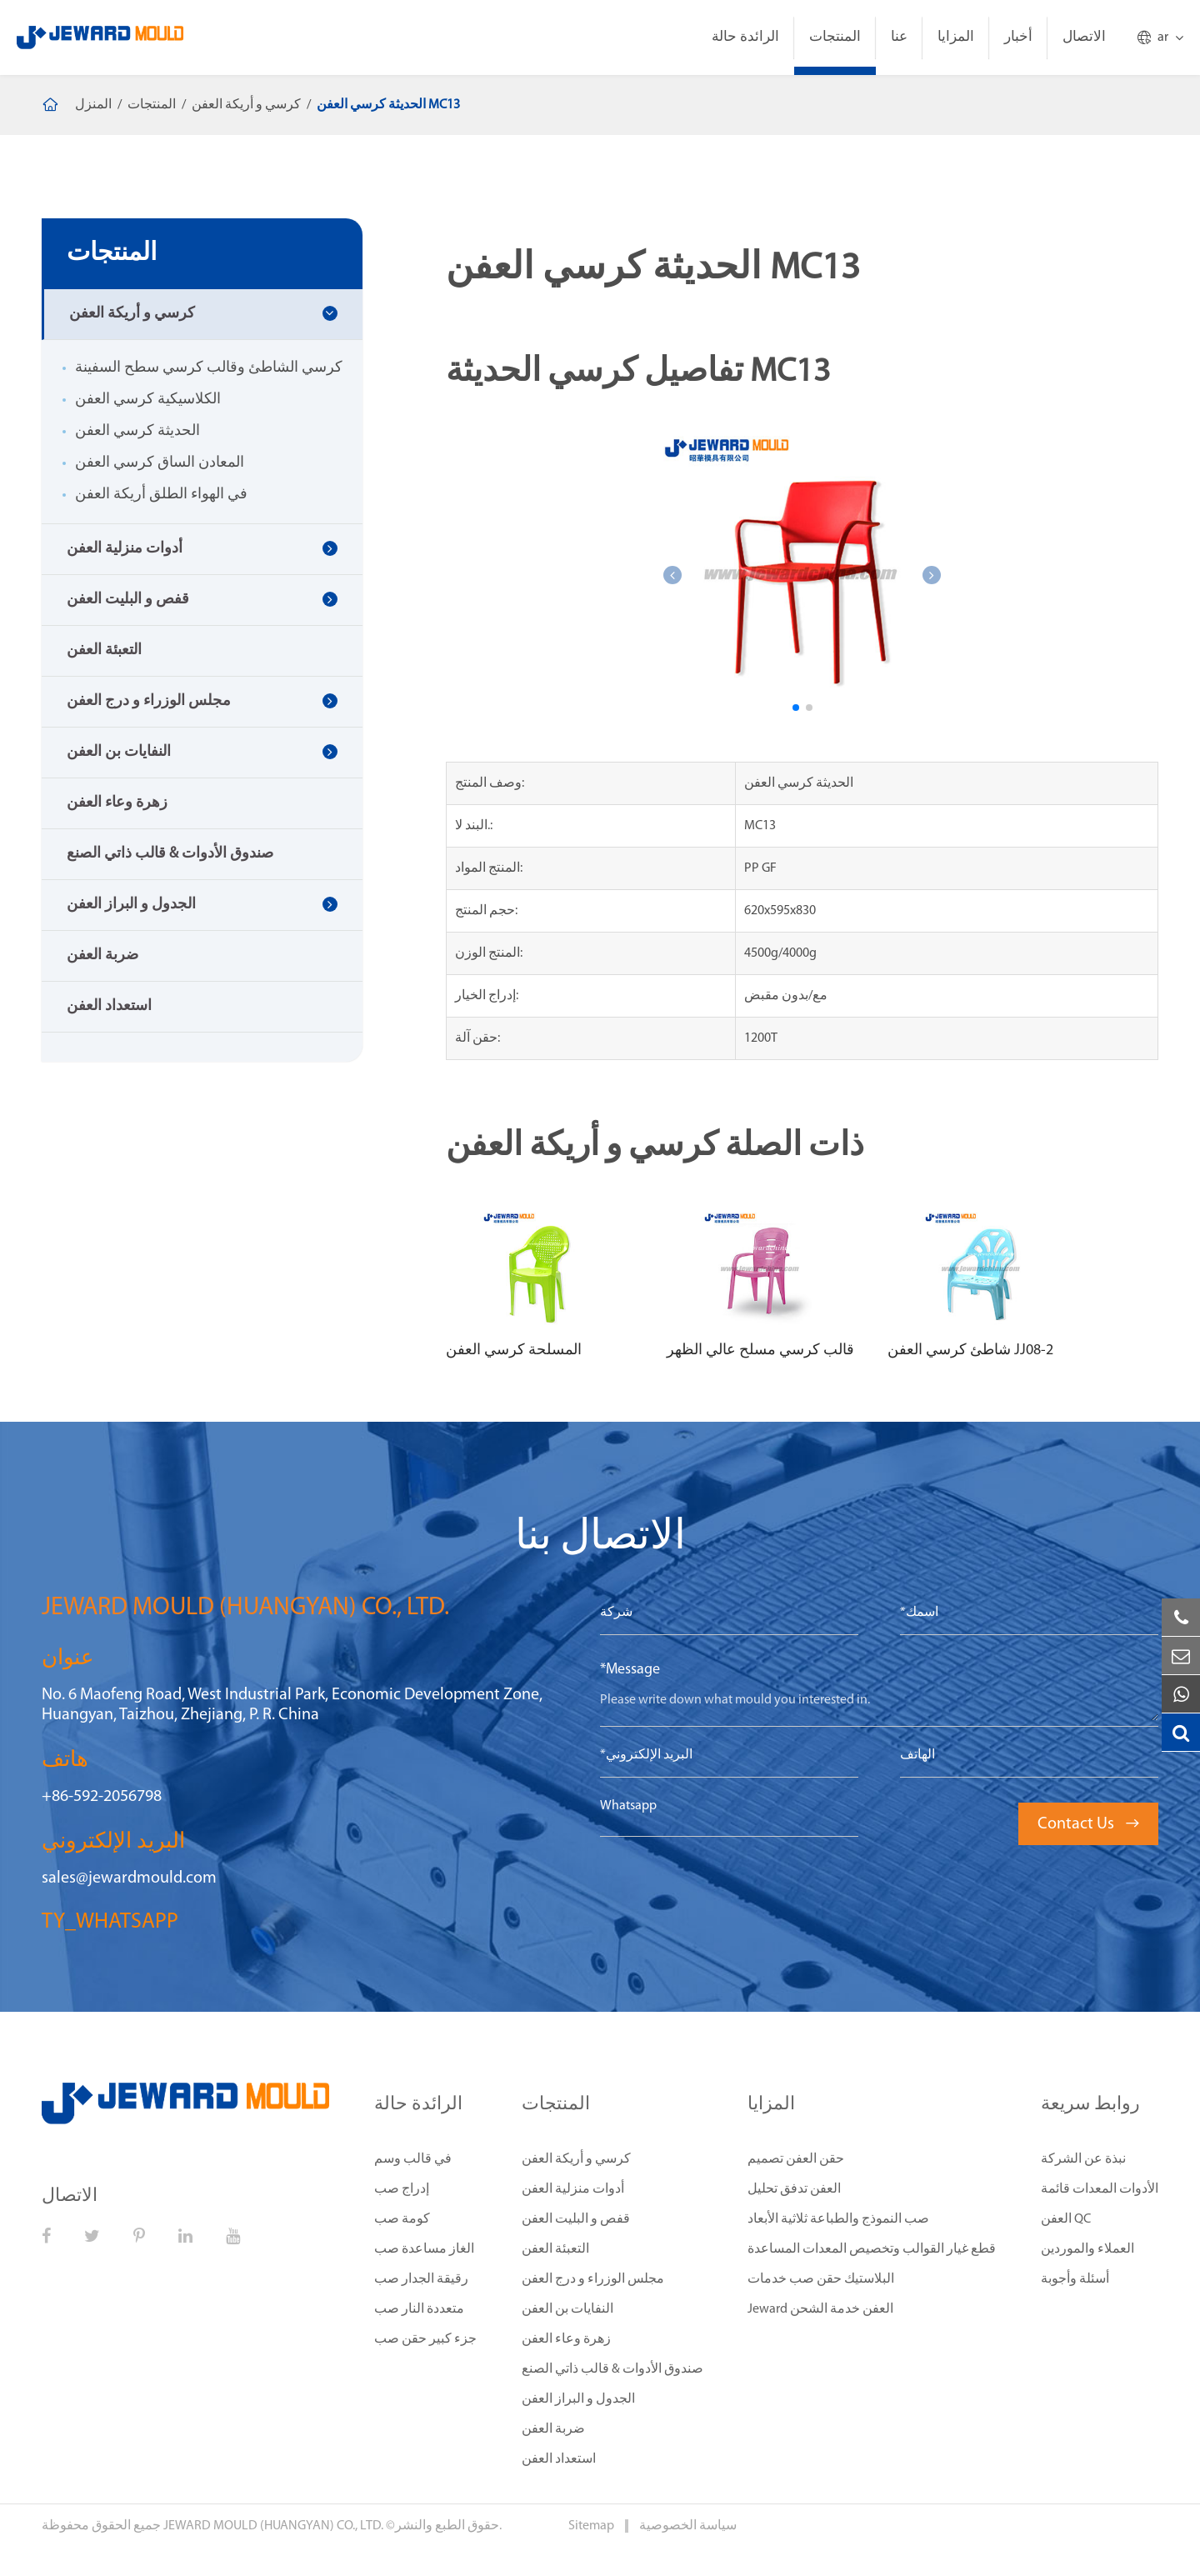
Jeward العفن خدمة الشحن (820, 2309)
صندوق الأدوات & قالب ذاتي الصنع (170, 854)
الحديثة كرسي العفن (137, 431)
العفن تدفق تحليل (794, 2189)
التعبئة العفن (104, 650)
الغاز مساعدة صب (424, 2249)
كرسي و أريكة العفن (246, 105)
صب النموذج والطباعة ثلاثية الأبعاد (838, 2219)
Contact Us (1088, 1824)
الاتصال (1084, 37)
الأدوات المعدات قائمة (1099, 2189)
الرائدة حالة (745, 37)
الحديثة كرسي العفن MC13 (388, 105)
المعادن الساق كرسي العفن (159, 463)
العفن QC (1066, 2219)
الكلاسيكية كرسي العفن (148, 400)
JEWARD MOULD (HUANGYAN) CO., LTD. (273, 2526)
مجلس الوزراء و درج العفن (149, 701)
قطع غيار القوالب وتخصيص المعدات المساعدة (872, 2249)
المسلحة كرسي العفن (514, 1350)
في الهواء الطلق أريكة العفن (161, 495)
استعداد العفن (109, 1006)
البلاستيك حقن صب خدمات (821, 2279)
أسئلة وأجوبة (1075, 2279)
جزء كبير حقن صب (425, 2339)
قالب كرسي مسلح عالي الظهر (760, 1350)
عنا (899, 37)
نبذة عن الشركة (1083, 2159)
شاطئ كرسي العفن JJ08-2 (970, 1350)
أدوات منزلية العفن (124, 549)
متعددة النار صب (419, 2309)
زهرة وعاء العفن (117, 803)
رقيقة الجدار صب (421, 2279)
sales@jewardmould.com (129, 1878)
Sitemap (592, 2526)
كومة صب (402, 2219)
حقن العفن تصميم (796, 2159)
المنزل (93, 105)
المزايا (956, 37)
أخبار (1018, 37)
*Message (630, 1670)
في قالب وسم (413, 2159)
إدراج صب (401, 2189)
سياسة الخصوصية (688, 2526)
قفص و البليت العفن (128, 600)
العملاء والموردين (1087, 2249)
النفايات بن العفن (119, 752)
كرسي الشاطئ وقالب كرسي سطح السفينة (208, 368)
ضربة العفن (102, 955)
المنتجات (835, 37)
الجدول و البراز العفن (131, 905)
